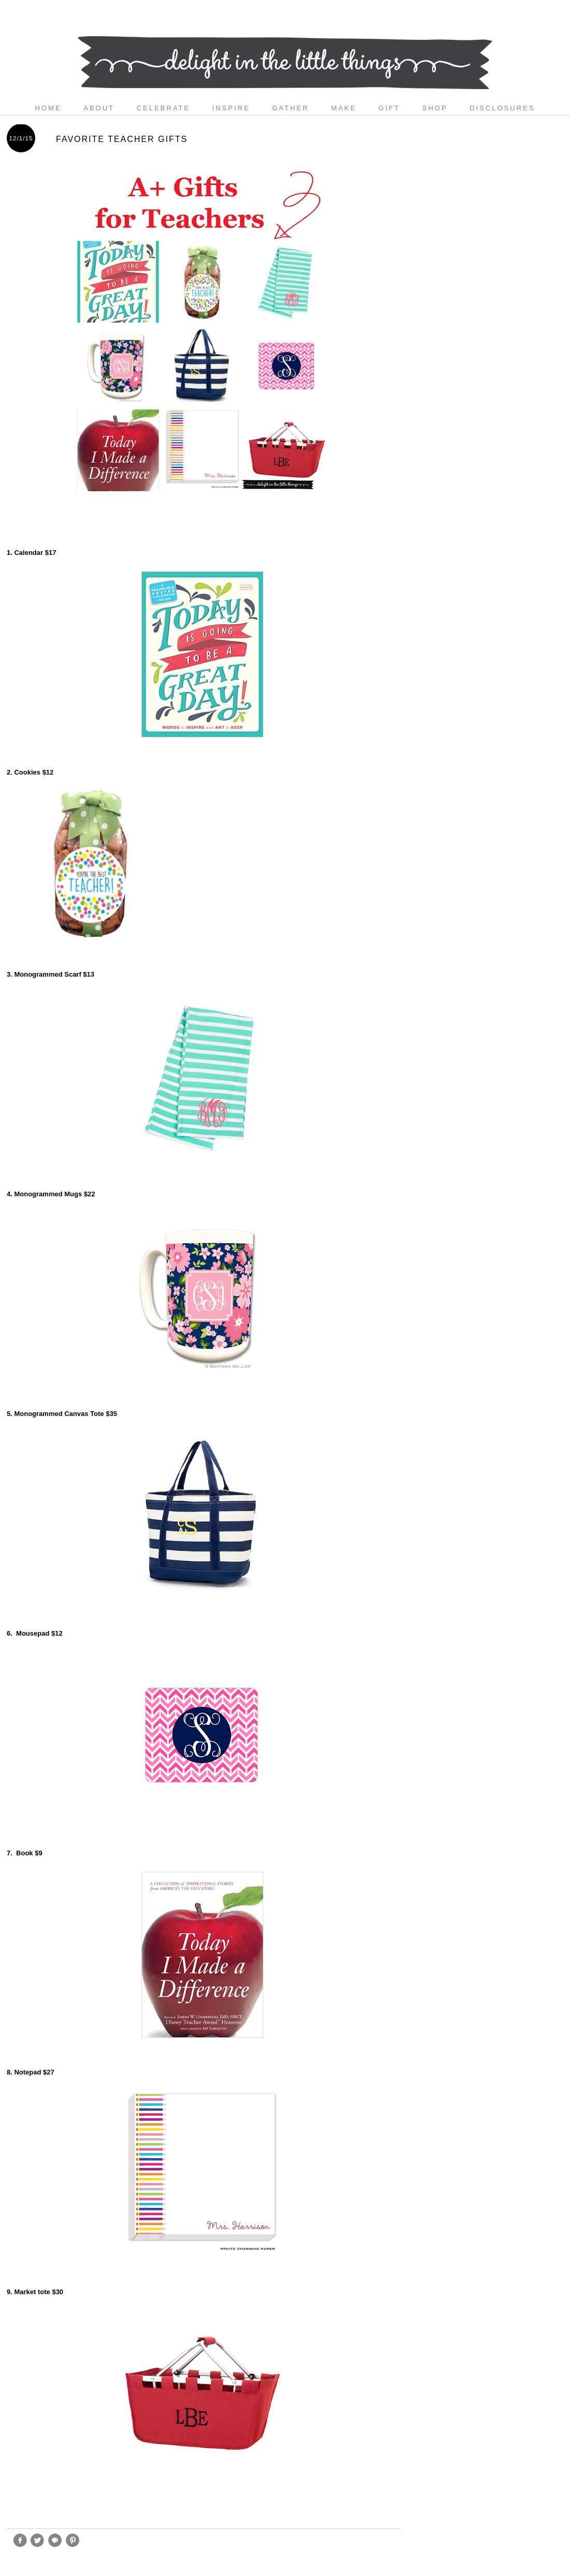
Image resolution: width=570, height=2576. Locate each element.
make (344, 108)
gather (290, 108)
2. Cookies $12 (30, 772)
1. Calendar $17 (31, 552)
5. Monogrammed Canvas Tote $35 (62, 1414)
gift (390, 108)
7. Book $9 (25, 1853)
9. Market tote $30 (36, 2292)
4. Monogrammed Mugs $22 (51, 1194)
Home (48, 108)
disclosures (502, 108)
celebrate (163, 108)
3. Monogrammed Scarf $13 (50, 974)
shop (435, 108)
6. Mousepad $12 (35, 1633)
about (99, 108)
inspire (231, 108)
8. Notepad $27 (31, 2072)
